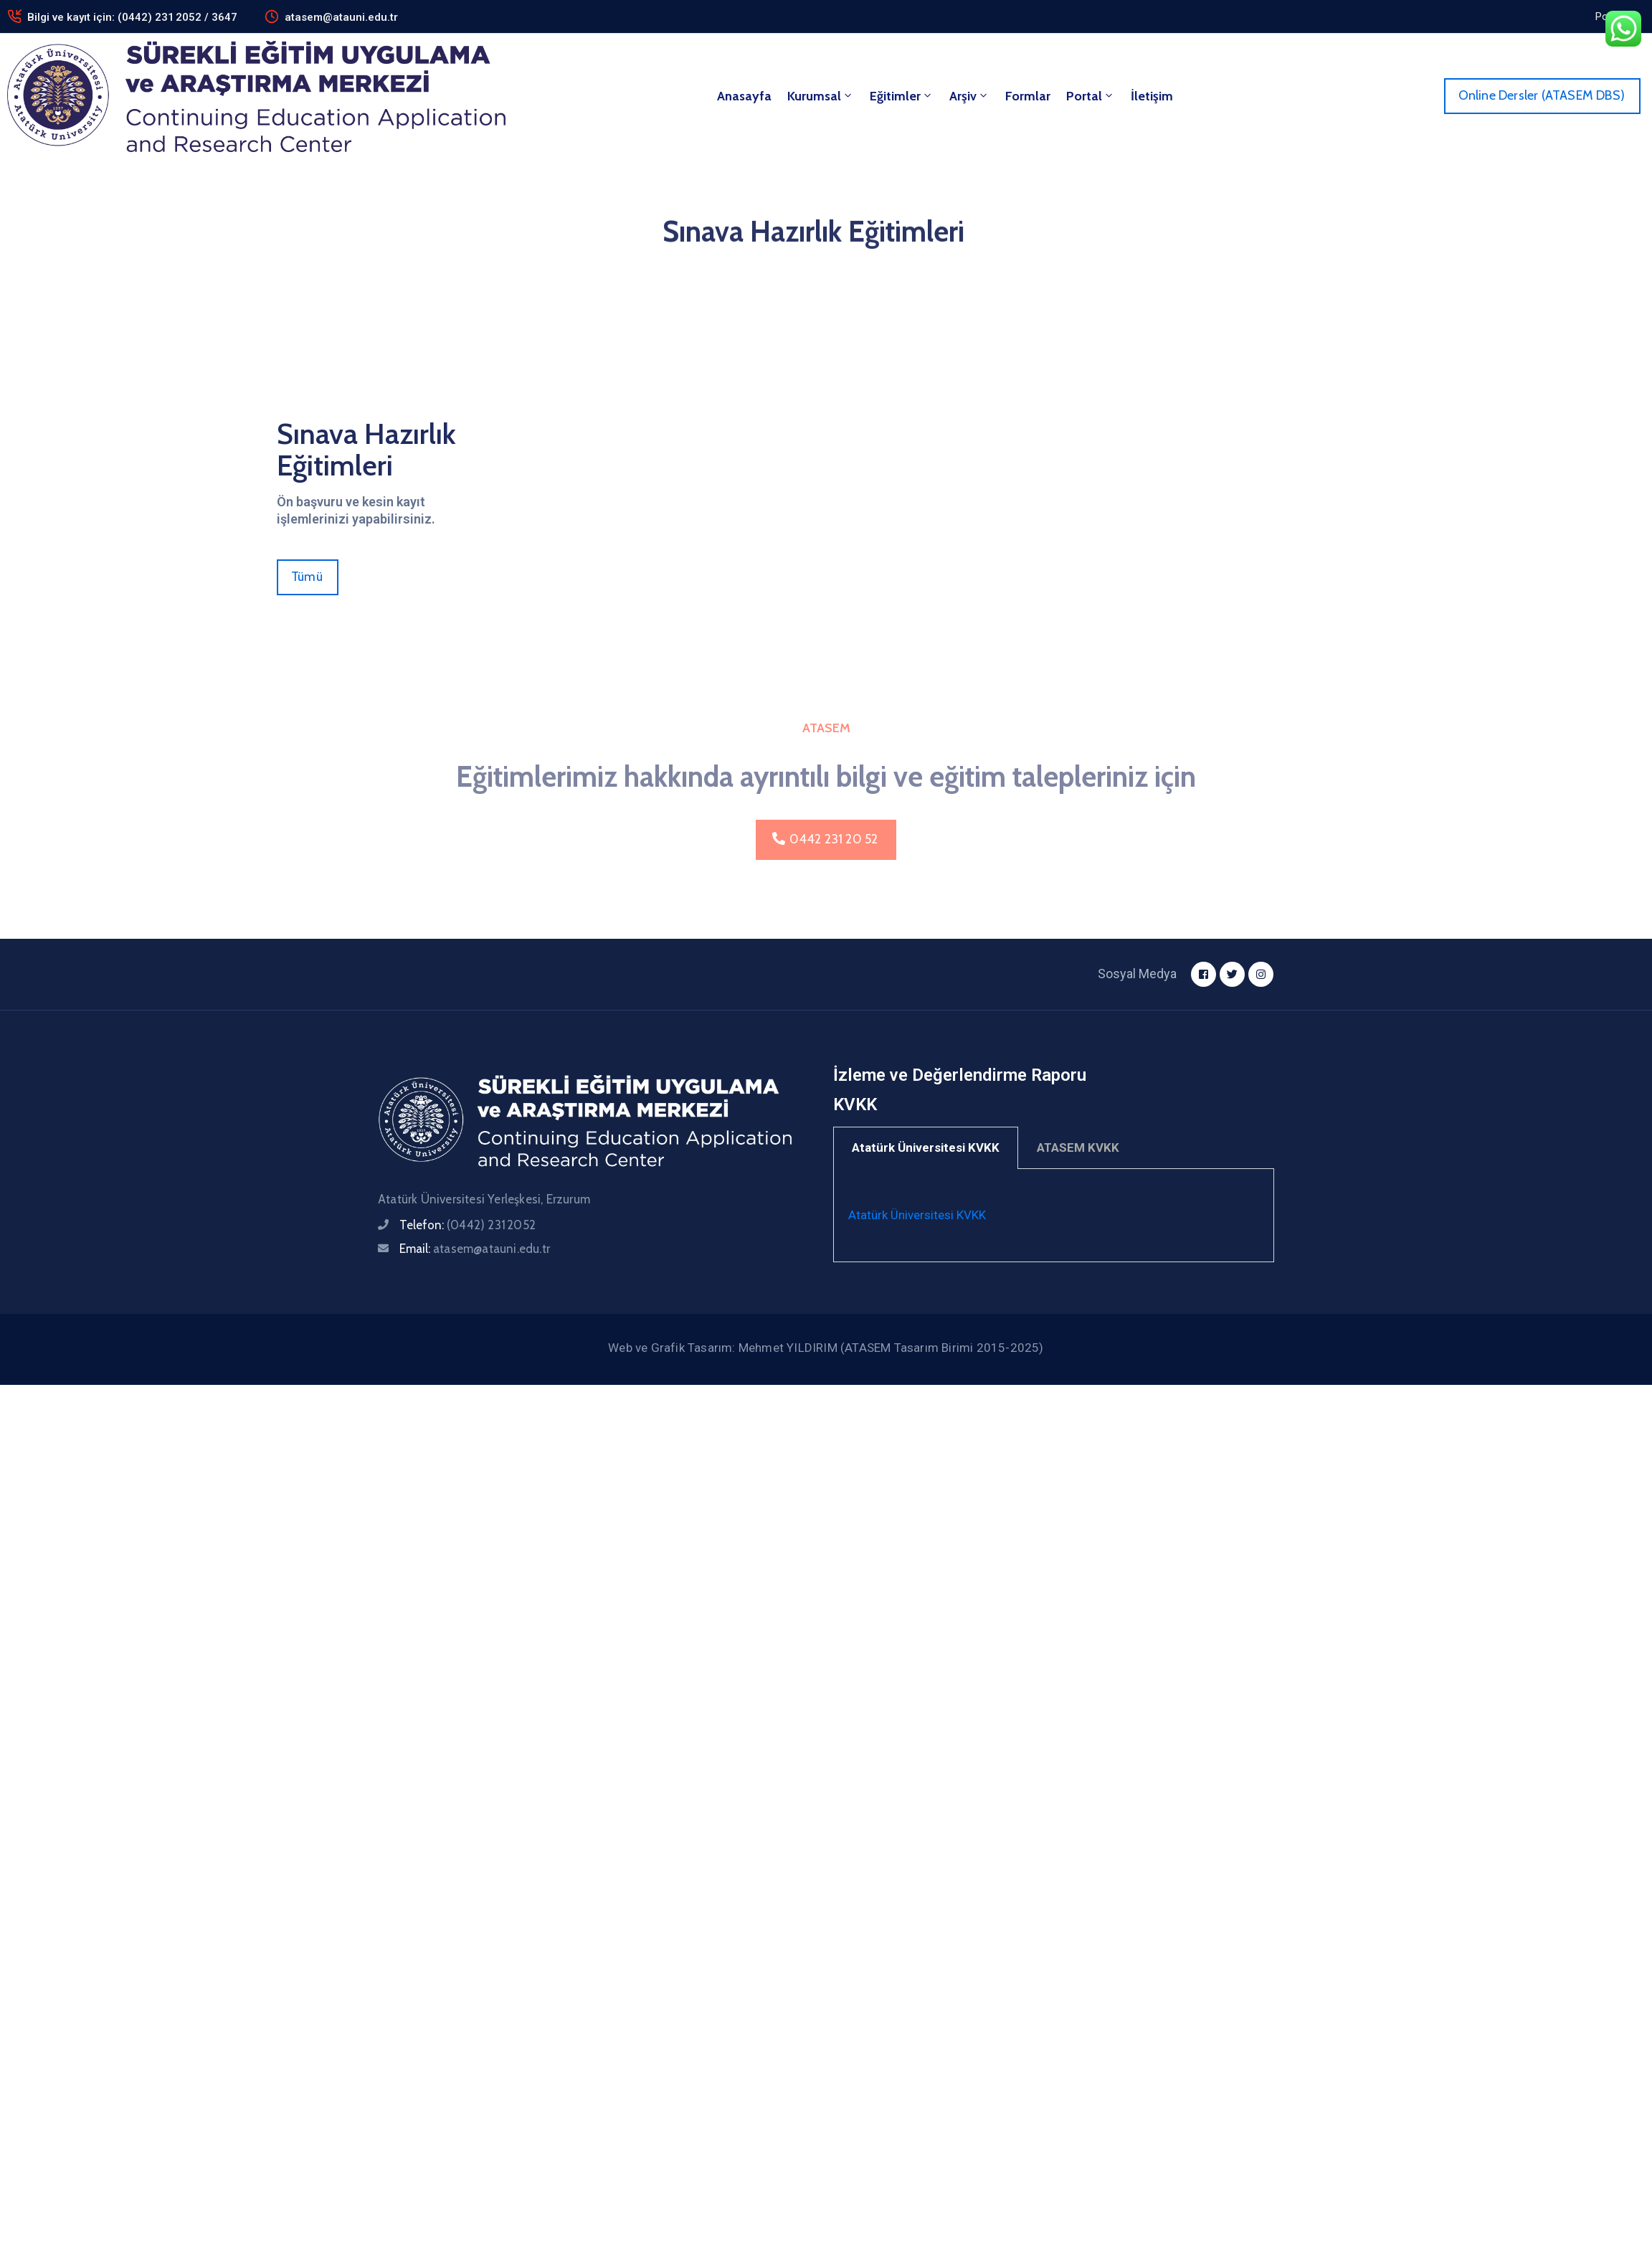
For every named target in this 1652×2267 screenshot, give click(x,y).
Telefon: (467, 1225)
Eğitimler (902, 96)
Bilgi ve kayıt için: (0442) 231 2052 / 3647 (132, 17)
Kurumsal (820, 96)
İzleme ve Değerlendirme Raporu (959, 1075)
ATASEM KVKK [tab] (1078, 1147)
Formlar (1027, 96)
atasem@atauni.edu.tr (341, 17)
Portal (1090, 96)
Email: (474, 1248)
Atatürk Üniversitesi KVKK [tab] (926, 1147)
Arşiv (969, 96)
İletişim (1152, 96)
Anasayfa (744, 96)
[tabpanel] (1053, 1216)
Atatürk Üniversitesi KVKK (917, 1215)
